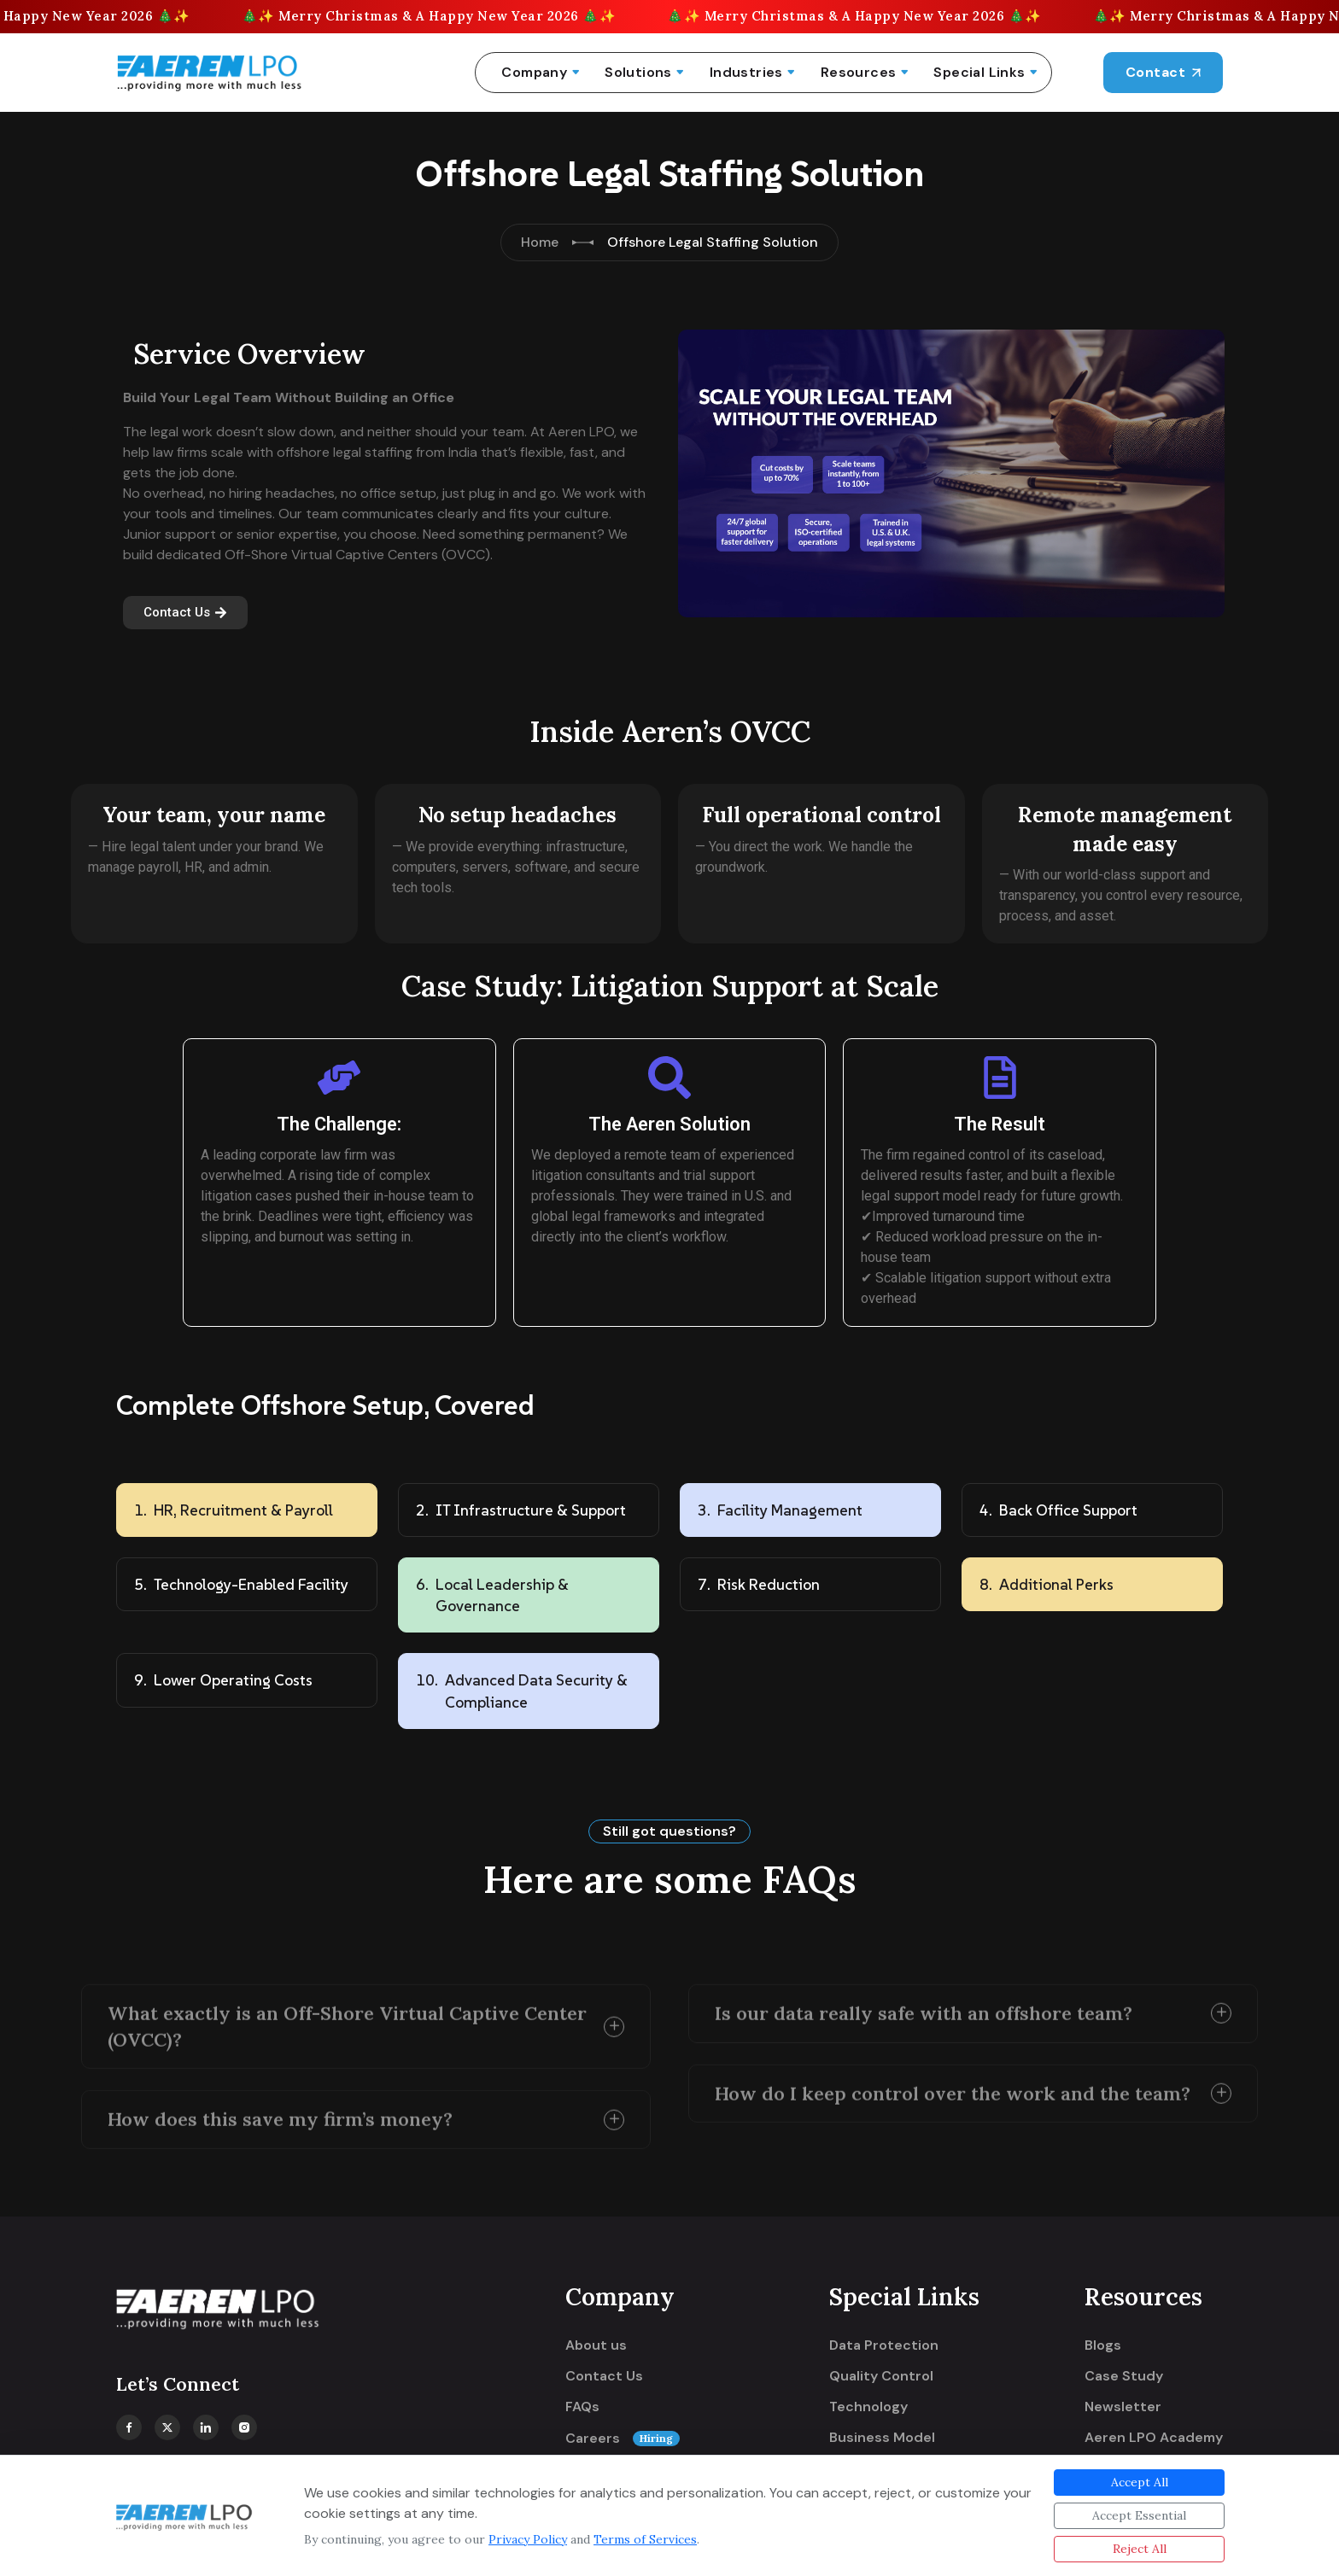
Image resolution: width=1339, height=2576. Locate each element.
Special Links (979, 72)
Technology (868, 2407)
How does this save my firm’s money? (280, 2111)
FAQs (582, 2407)
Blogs (1103, 2345)
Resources (859, 72)
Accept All (1139, 2482)
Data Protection (883, 2345)
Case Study (1124, 2376)
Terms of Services (645, 2539)
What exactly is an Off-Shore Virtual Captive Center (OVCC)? (347, 2017)
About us (596, 2345)
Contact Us (604, 2376)
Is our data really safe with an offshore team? (923, 2004)
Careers (622, 2438)
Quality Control (881, 2376)
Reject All (1140, 2548)
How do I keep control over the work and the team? (952, 2084)
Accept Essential (1139, 2515)
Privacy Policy (527, 2539)
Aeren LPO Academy (1154, 2438)
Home (539, 242)
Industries (746, 72)
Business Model (882, 2438)
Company (534, 72)
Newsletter (1123, 2407)
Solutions (638, 72)
